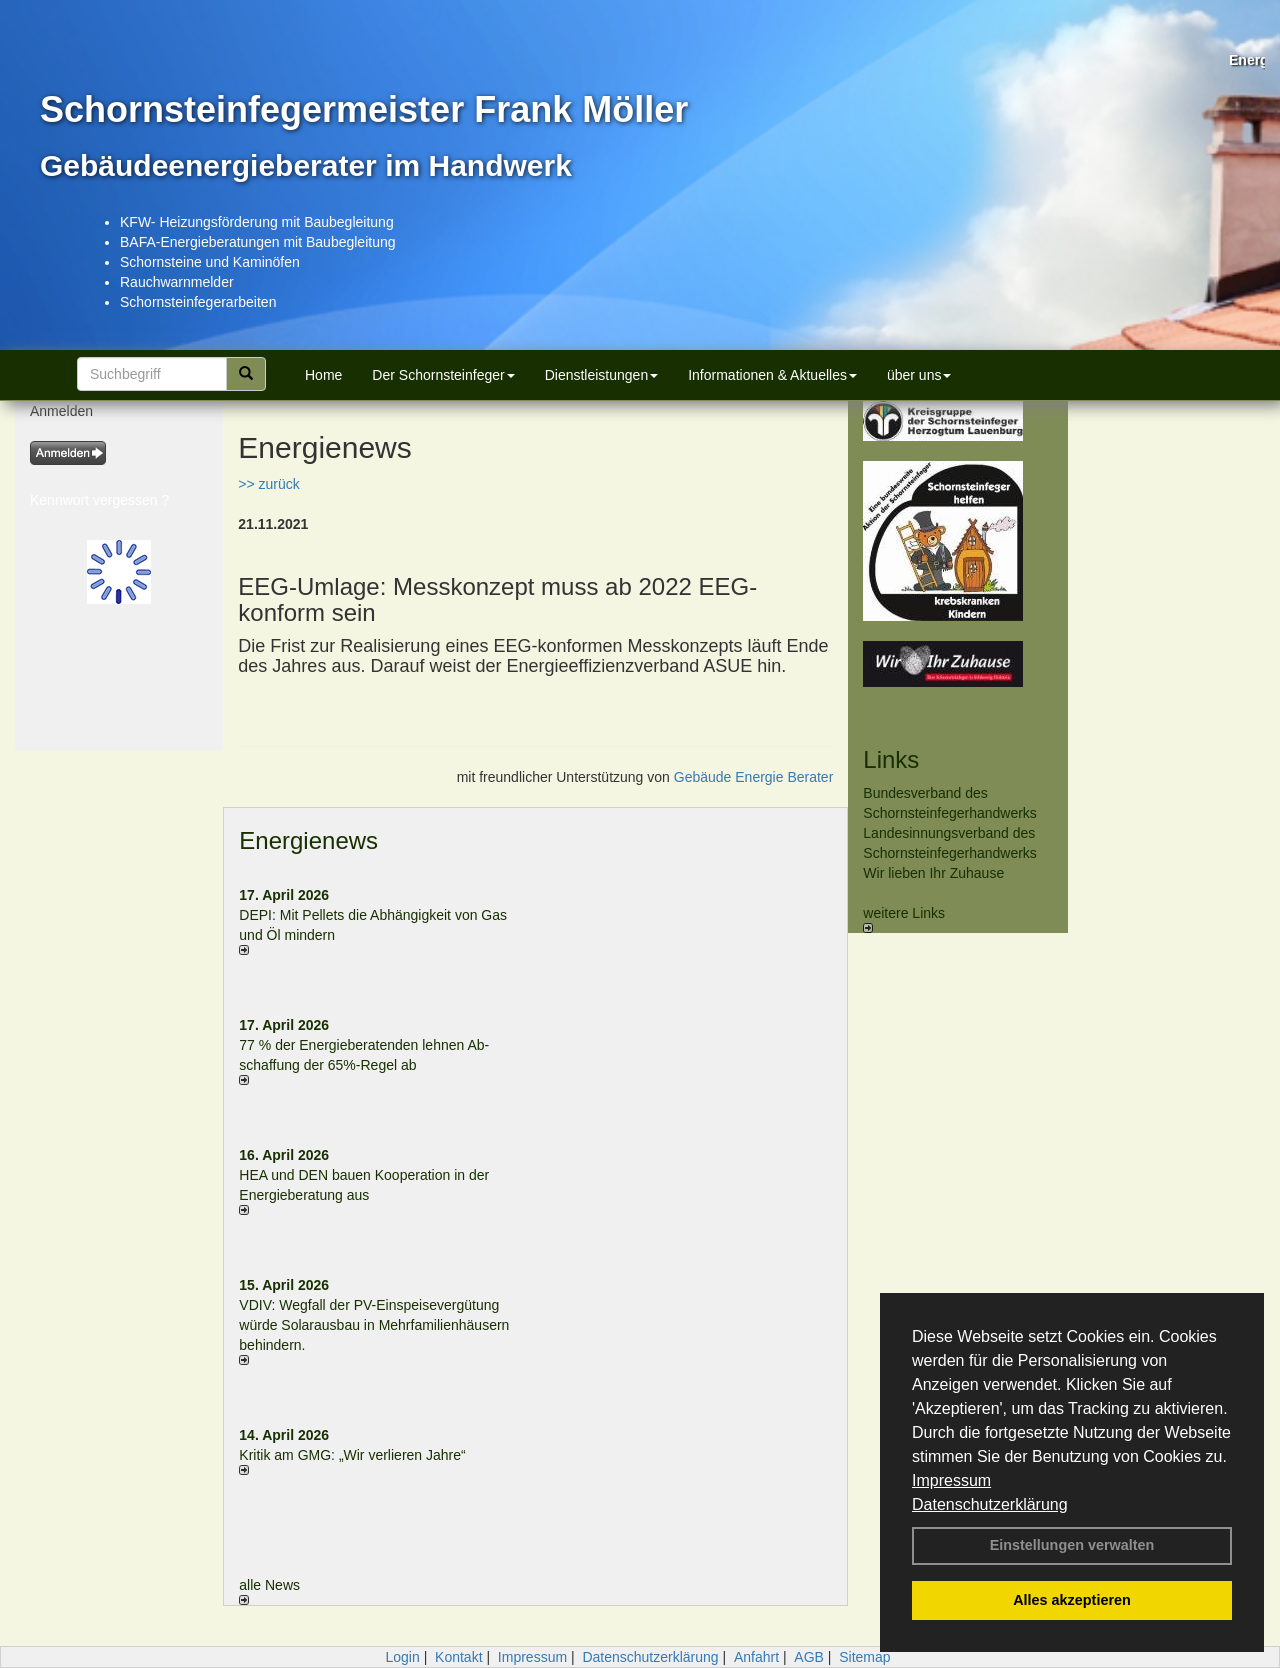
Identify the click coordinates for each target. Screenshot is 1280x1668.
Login (402, 1657)
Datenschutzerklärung (990, 1504)
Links (891, 759)
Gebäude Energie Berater (754, 777)
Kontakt (458, 1657)
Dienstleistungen (602, 375)
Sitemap (864, 1657)
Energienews (308, 840)
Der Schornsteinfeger (443, 375)
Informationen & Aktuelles (772, 375)
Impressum (951, 1480)
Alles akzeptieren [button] (1072, 1600)
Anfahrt (756, 1657)
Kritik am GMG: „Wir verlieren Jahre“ (352, 1455)
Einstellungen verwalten (1072, 1545)
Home (323, 375)
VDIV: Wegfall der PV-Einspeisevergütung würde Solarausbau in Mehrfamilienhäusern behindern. (374, 1325)
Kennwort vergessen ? (99, 500)
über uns (919, 375)
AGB (809, 1657)
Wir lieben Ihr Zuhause (933, 873)
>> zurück (268, 484)
